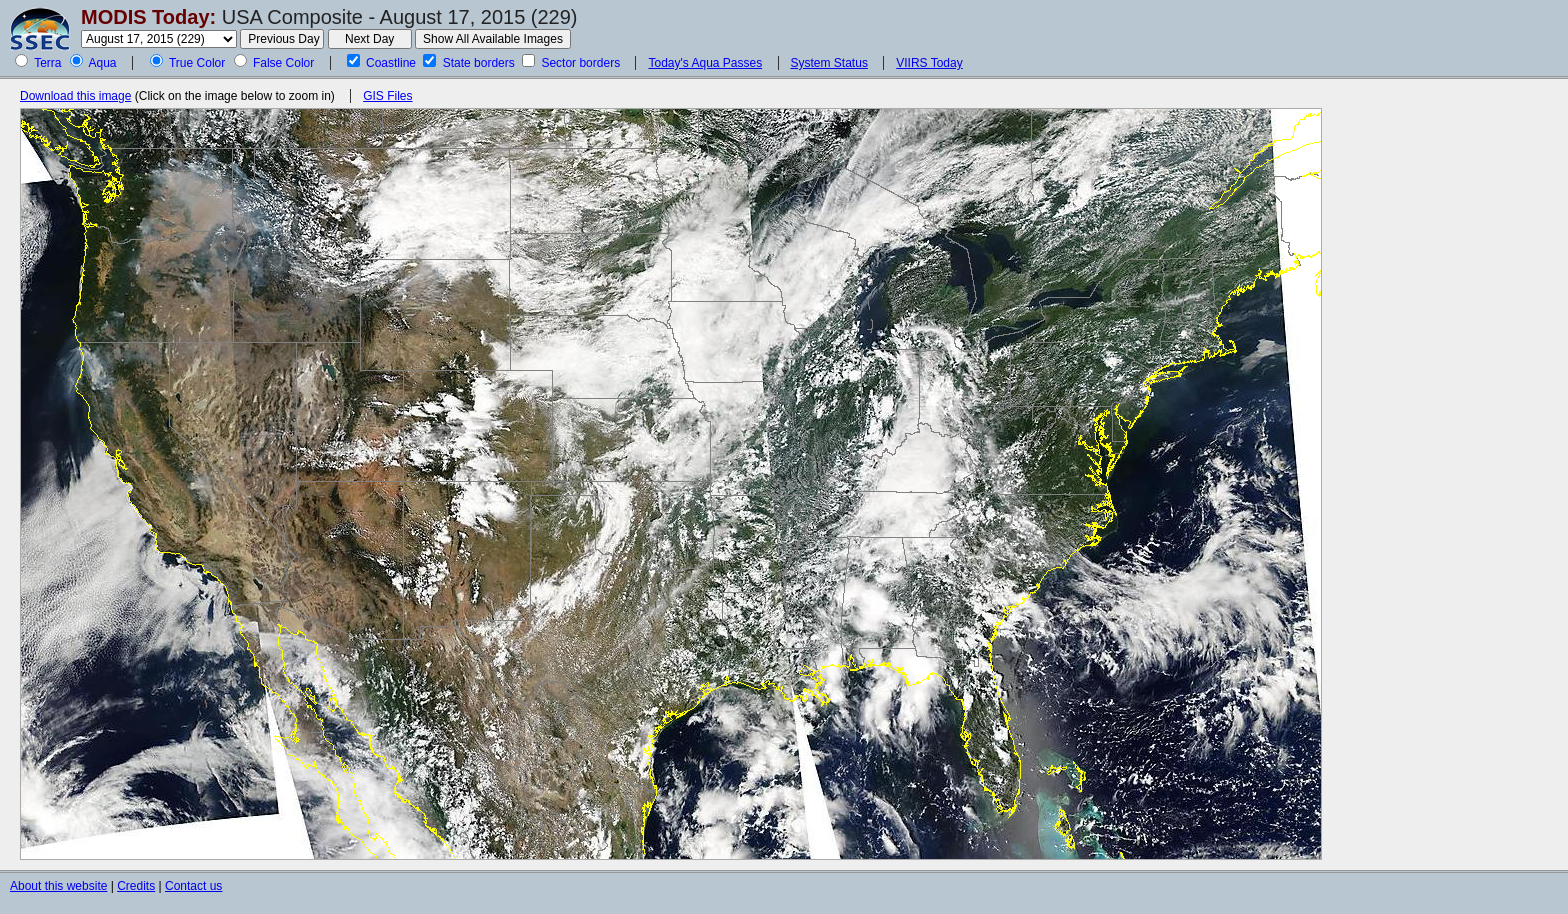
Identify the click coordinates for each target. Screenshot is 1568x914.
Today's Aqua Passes (705, 63)
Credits (136, 886)
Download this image (75, 96)
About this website (58, 886)
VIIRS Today (929, 63)
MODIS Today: (148, 17)
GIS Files (387, 96)
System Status (829, 63)
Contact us (193, 886)
